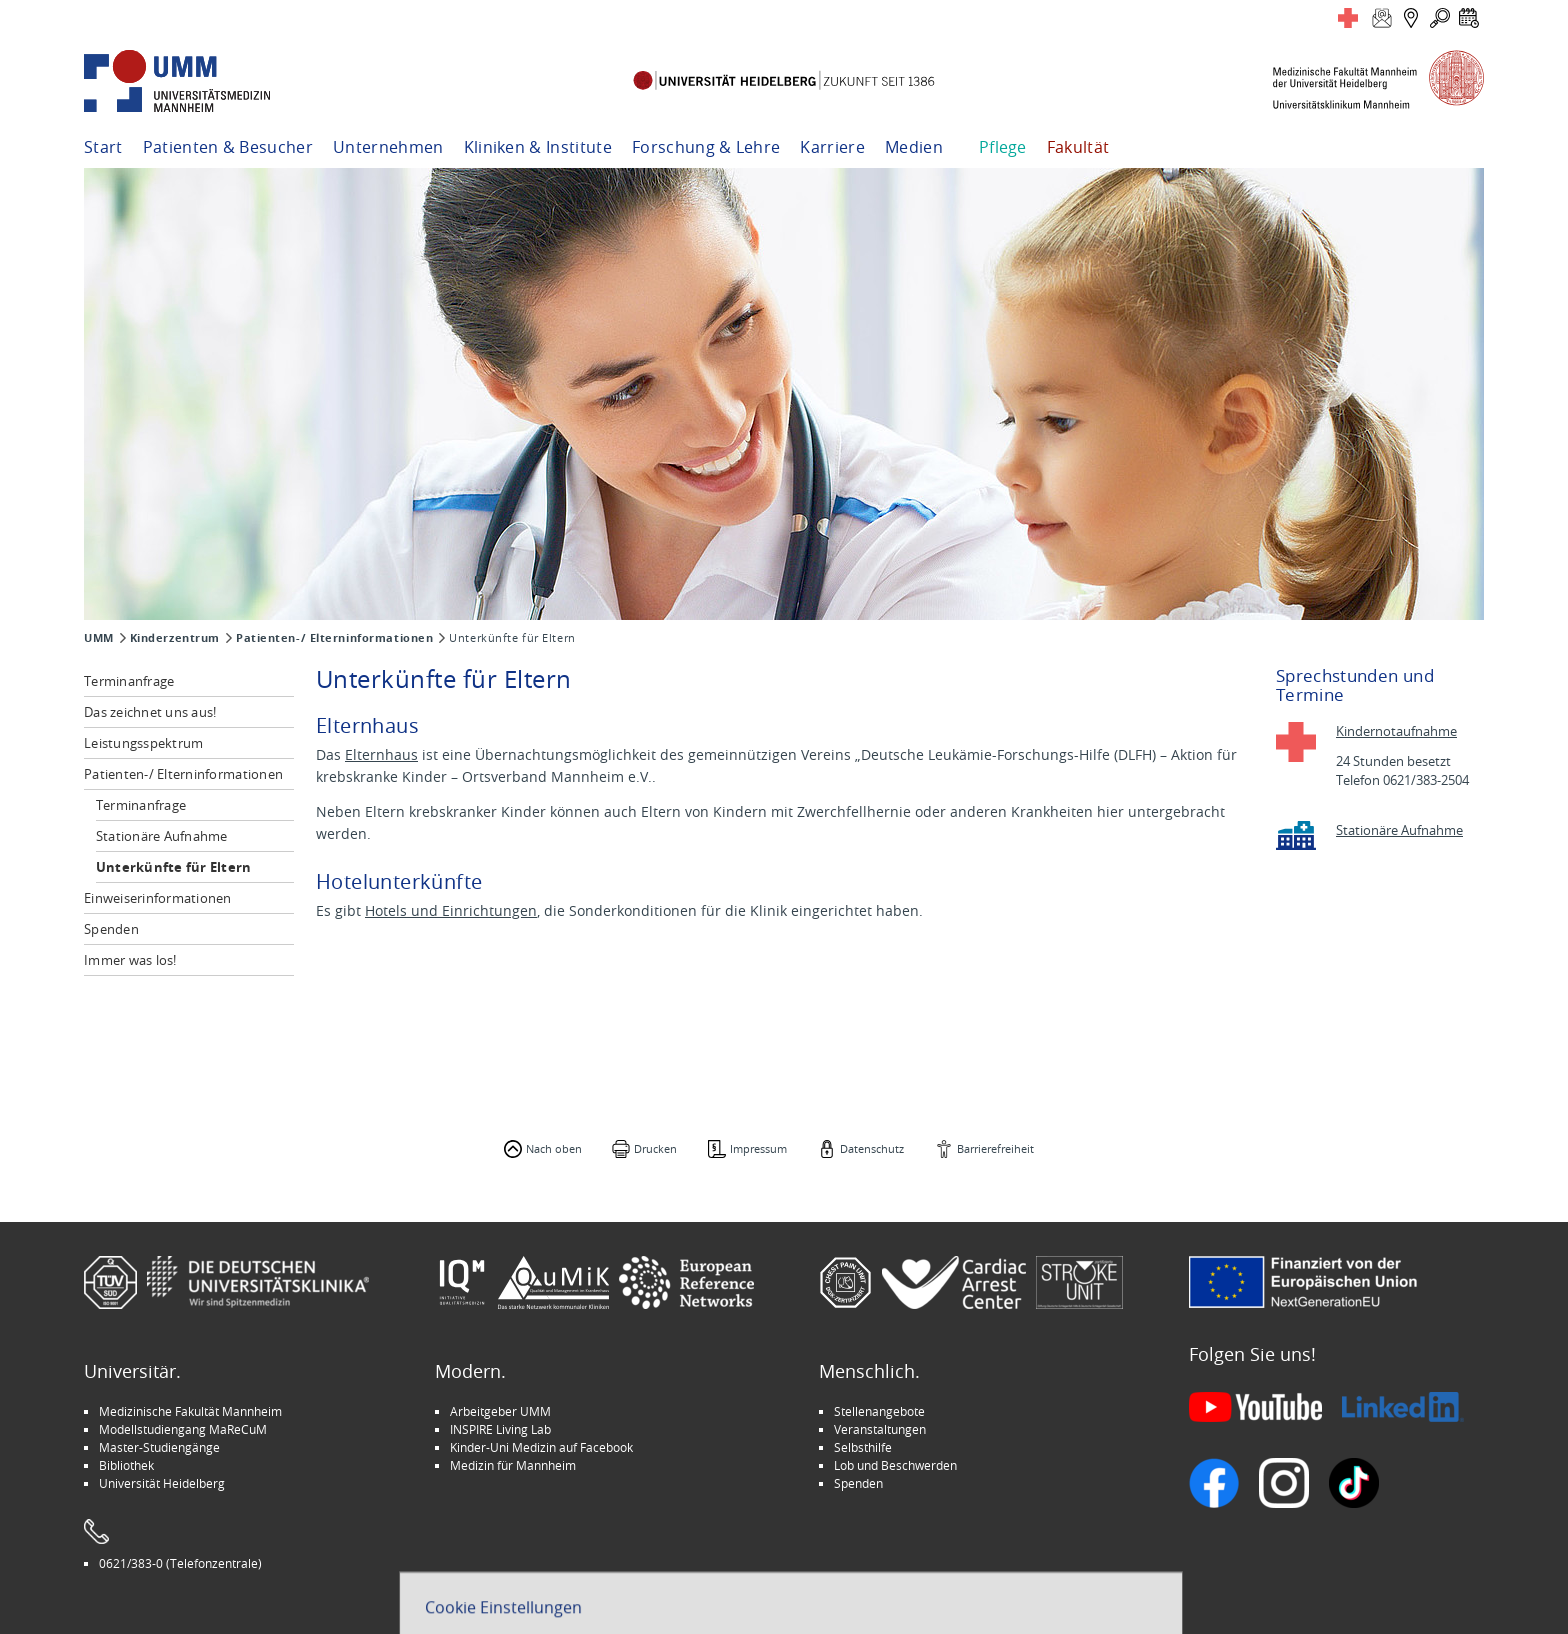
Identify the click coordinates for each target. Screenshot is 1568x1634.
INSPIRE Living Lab (500, 1429)
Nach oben (554, 1148)
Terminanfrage (129, 681)
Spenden (111, 929)
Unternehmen (388, 147)
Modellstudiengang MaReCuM (183, 1429)
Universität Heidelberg (162, 1483)
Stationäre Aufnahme (162, 836)
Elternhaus (381, 754)
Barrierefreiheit (995, 1148)
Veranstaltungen (880, 1429)
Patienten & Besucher (228, 147)
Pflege (1003, 147)
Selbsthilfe (863, 1447)
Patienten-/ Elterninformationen (334, 638)
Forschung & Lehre (706, 147)
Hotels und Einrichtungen (451, 910)
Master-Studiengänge (159, 1447)
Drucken (655, 1148)
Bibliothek (126, 1465)
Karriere (832, 147)
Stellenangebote (879, 1411)
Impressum (758, 1148)
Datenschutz (872, 1148)
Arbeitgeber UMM (500, 1411)
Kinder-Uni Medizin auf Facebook (541, 1447)
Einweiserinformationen (158, 898)
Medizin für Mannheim (513, 1465)
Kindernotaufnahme (1396, 731)
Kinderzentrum (175, 638)
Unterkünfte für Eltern (174, 867)
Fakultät (1078, 147)
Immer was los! (130, 960)
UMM (99, 638)
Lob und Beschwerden (895, 1465)
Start (103, 147)
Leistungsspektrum (143, 743)
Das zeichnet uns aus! (150, 712)
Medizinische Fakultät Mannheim (190, 1411)
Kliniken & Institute (538, 147)
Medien (914, 147)
